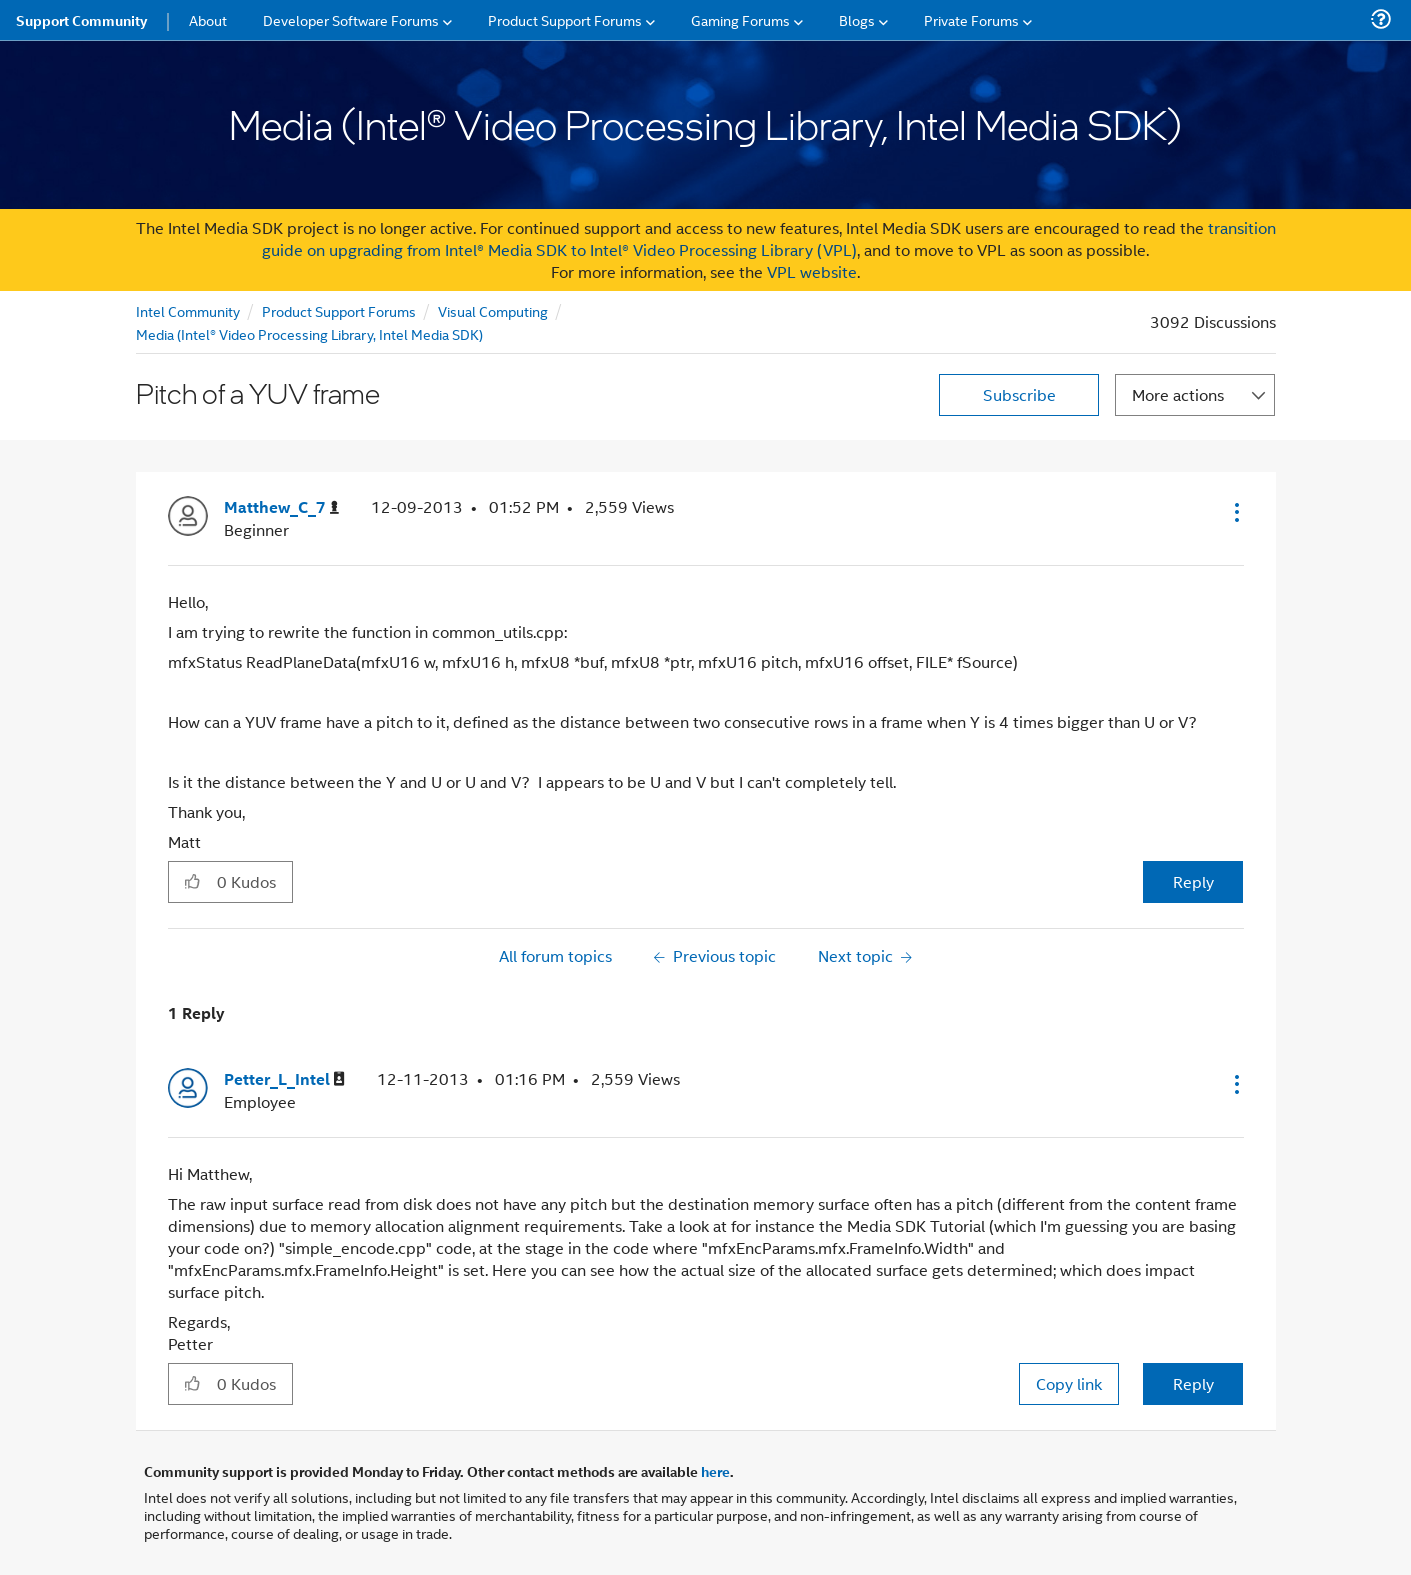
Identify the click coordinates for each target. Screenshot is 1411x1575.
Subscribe (1019, 394)
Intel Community (188, 310)
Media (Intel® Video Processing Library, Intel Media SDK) (309, 333)
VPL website (812, 271)
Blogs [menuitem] (857, 19)
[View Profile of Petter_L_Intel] (284, 1079)
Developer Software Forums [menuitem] (351, 19)
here (715, 1471)
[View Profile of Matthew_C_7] (281, 507)
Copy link (1069, 1383)
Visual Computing (493, 310)
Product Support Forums (339, 310)
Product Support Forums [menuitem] (565, 19)
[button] (1235, 512)
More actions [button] (1178, 394)
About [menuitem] (208, 19)
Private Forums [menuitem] (971, 19)
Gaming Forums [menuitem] (740, 19)
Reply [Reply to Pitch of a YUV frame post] (1193, 881)
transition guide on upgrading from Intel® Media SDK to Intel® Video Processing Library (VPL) (769, 238)
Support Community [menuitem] (81, 20)
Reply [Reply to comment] (1193, 1383)
